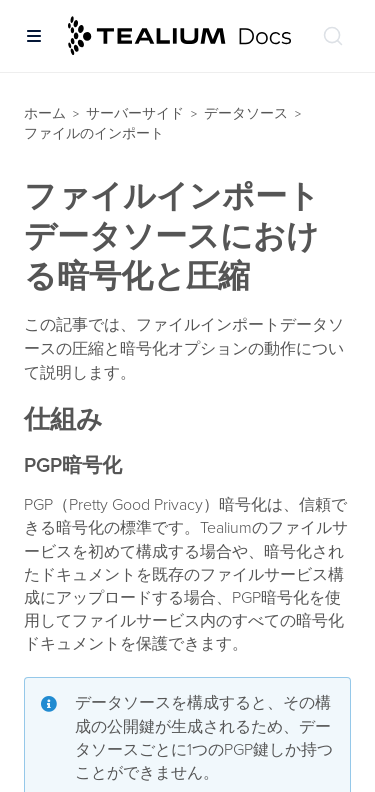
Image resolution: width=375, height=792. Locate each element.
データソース (246, 113)
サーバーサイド (135, 113)
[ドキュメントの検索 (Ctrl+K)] (333, 36)
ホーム (45, 113)
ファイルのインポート (94, 133)
